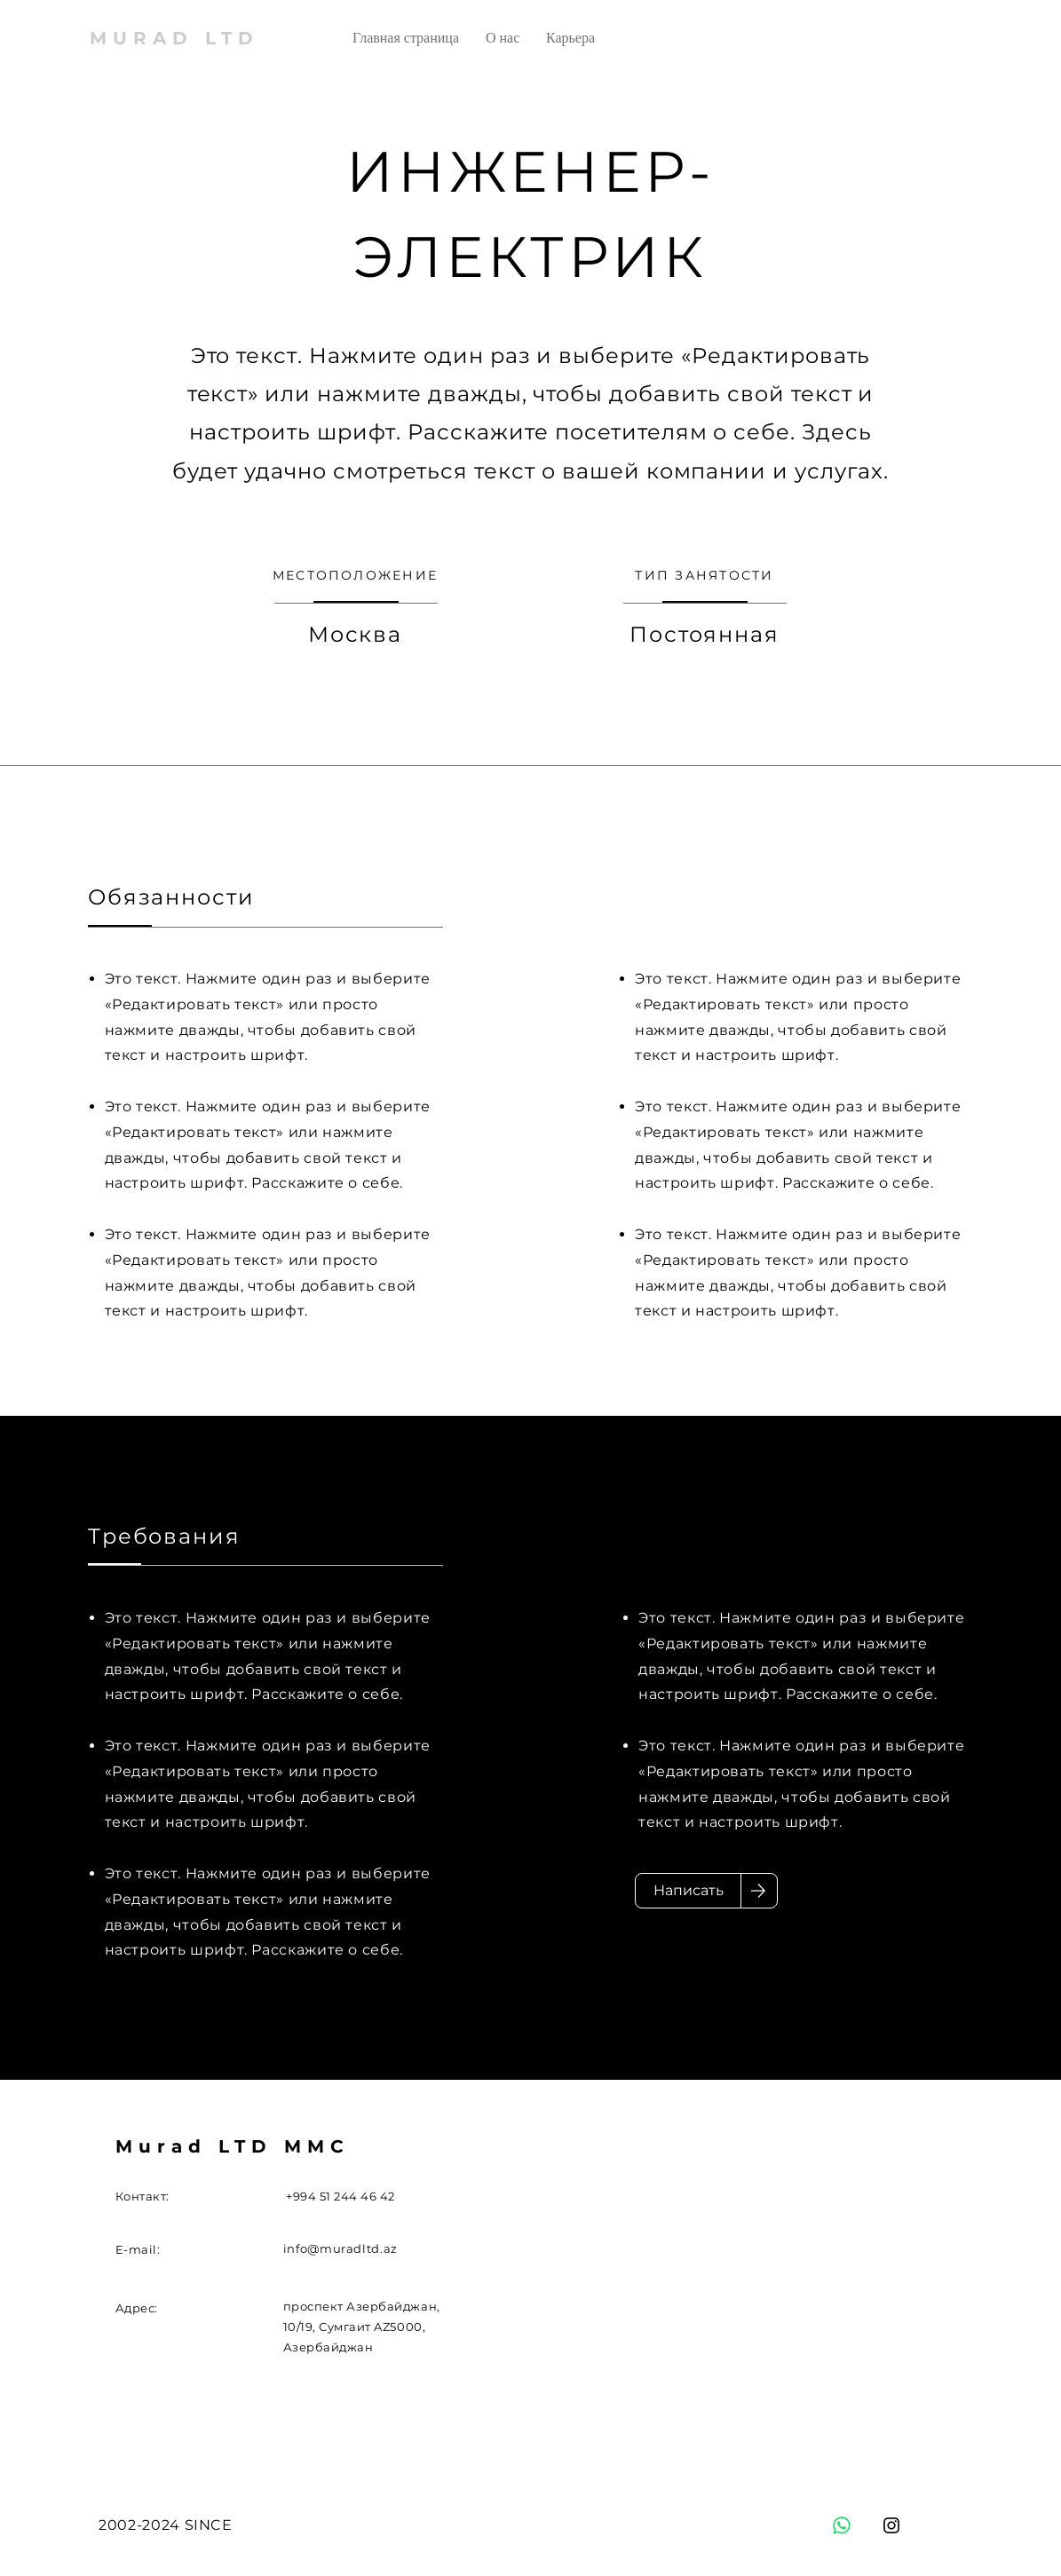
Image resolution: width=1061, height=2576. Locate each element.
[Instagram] (891, 2525)
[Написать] (688, 1890)
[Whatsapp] (841, 2525)
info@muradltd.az (340, 2248)
